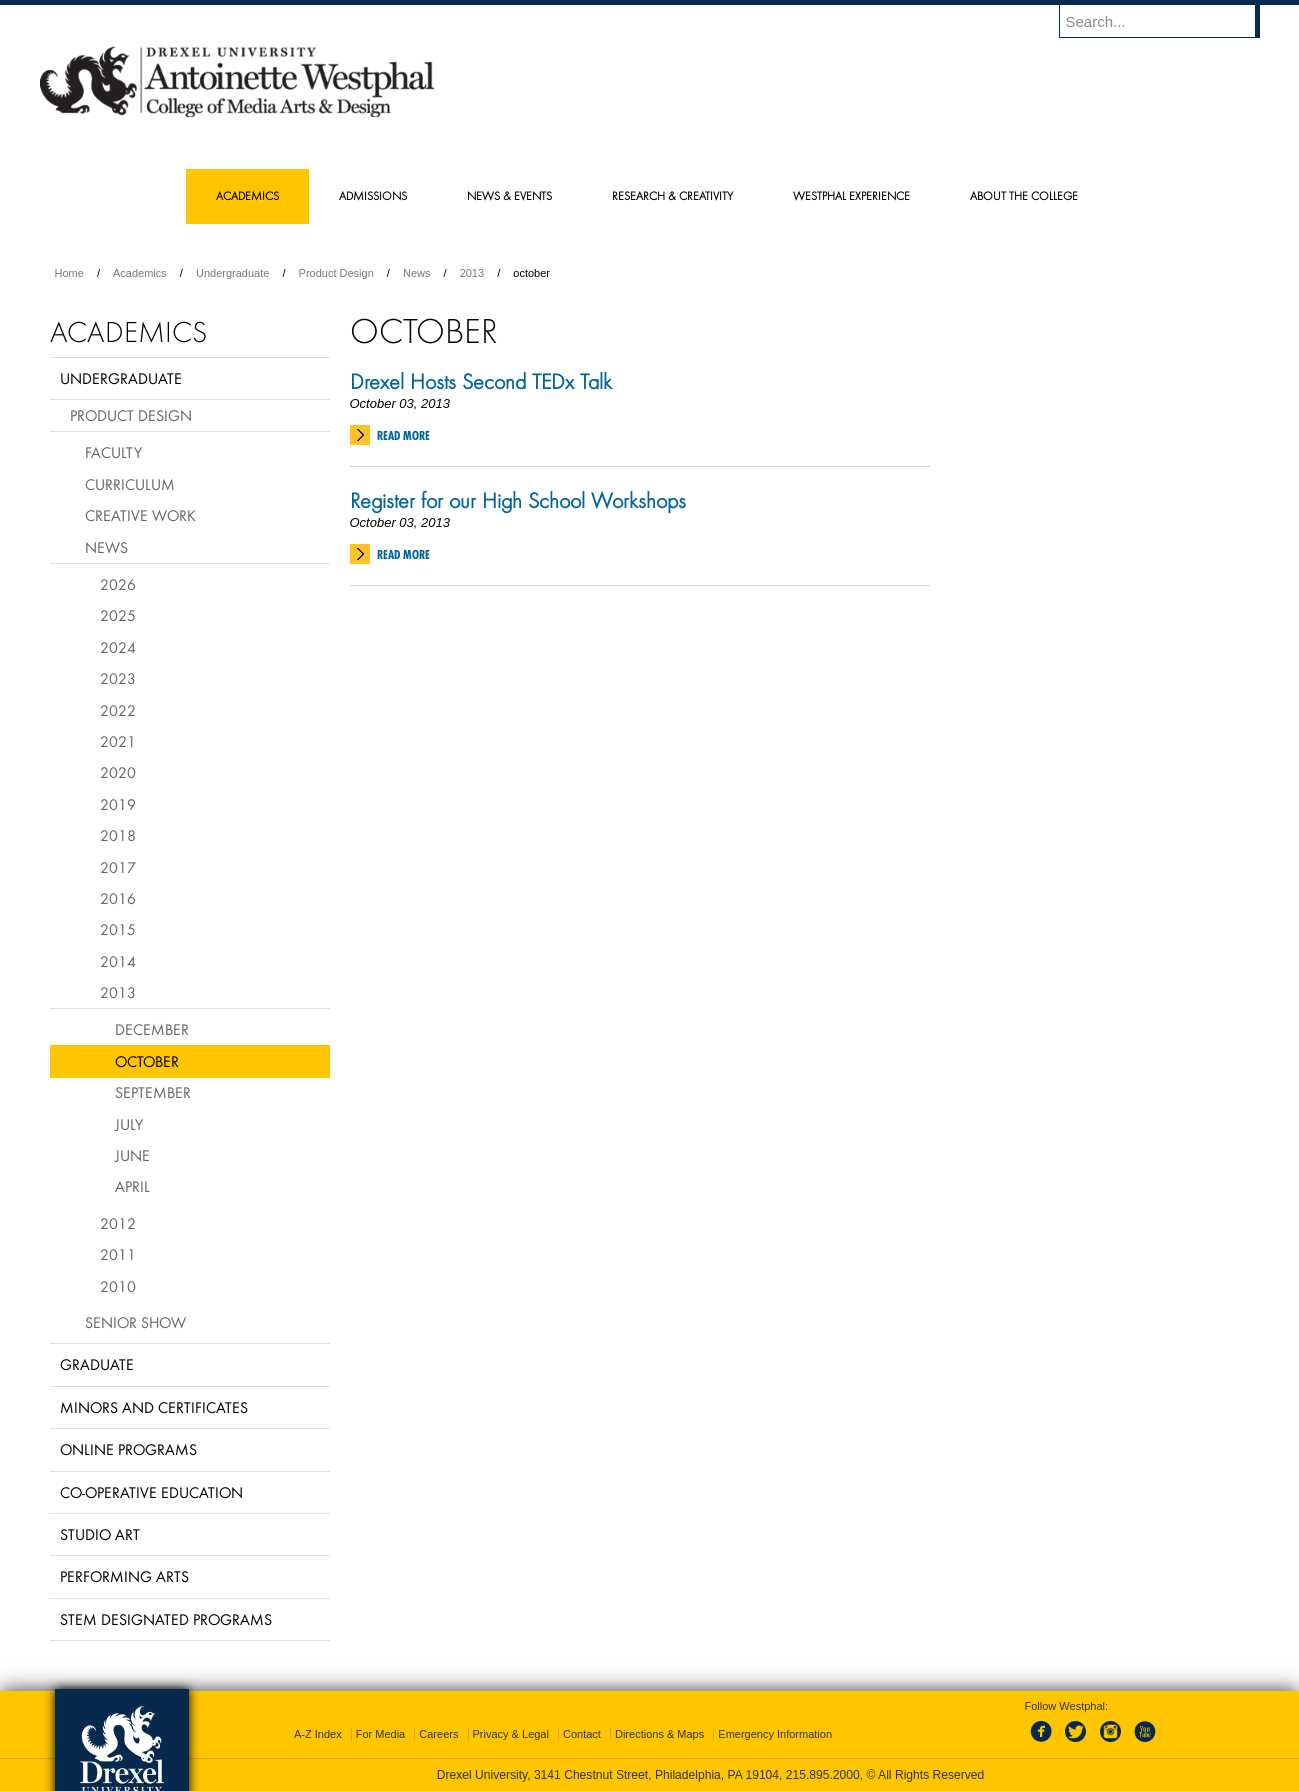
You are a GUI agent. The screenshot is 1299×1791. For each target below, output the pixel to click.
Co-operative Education (151, 1492)
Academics (140, 273)
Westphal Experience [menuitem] (851, 195)
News (417, 273)
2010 (118, 1286)
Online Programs (128, 1449)
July (129, 1124)
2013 (472, 273)
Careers (438, 1734)
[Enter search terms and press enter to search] (1169, 21)
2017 (118, 867)
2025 (118, 615)
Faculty (113, 452)
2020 (118, 772)
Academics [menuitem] (247, 195)
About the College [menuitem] (1024, 195)
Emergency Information (775, 1734)
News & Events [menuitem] (509, 195)
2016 (118, 898)
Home (69, 273)
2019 (118, 804)
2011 (118, 1254)
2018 (118, 835)
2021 (118, 741)
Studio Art (100, 1534)
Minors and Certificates (154, 1407)
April (132, 1186)
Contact (582, 1734)
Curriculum (130, 484)
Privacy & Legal (511, 1734)
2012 (118, 1223)
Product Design (336, 273)
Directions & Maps (659, 1734)
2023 (118, 678)
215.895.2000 (823, 1775)
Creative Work (140, 515)
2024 (118, 647)
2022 (118, 710)
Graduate (97, 1364)
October (147, 1061)
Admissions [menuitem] (373, 195)
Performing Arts (124, 1576)
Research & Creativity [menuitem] (672, 195)
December (152, 1029)
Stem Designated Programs (166, 1619)
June (132, 1155)
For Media (381, 1734)
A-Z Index (318, 1734)
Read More (403, 435)
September (153, 1092)
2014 (118, 961)
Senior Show (135, 1322)
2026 (118, 584)
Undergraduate (232, 273)
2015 (118, 929)
